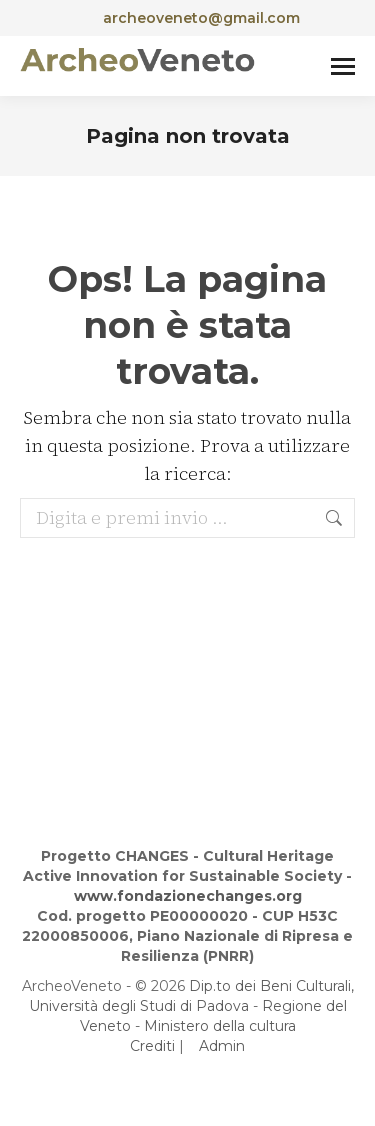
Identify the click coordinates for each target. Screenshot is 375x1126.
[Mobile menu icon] (343, 66)
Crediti (152, 1046)
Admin (222, 1046)
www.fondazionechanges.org (188, 896)
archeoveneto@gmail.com (187, 18)
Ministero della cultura (220, 1026)
